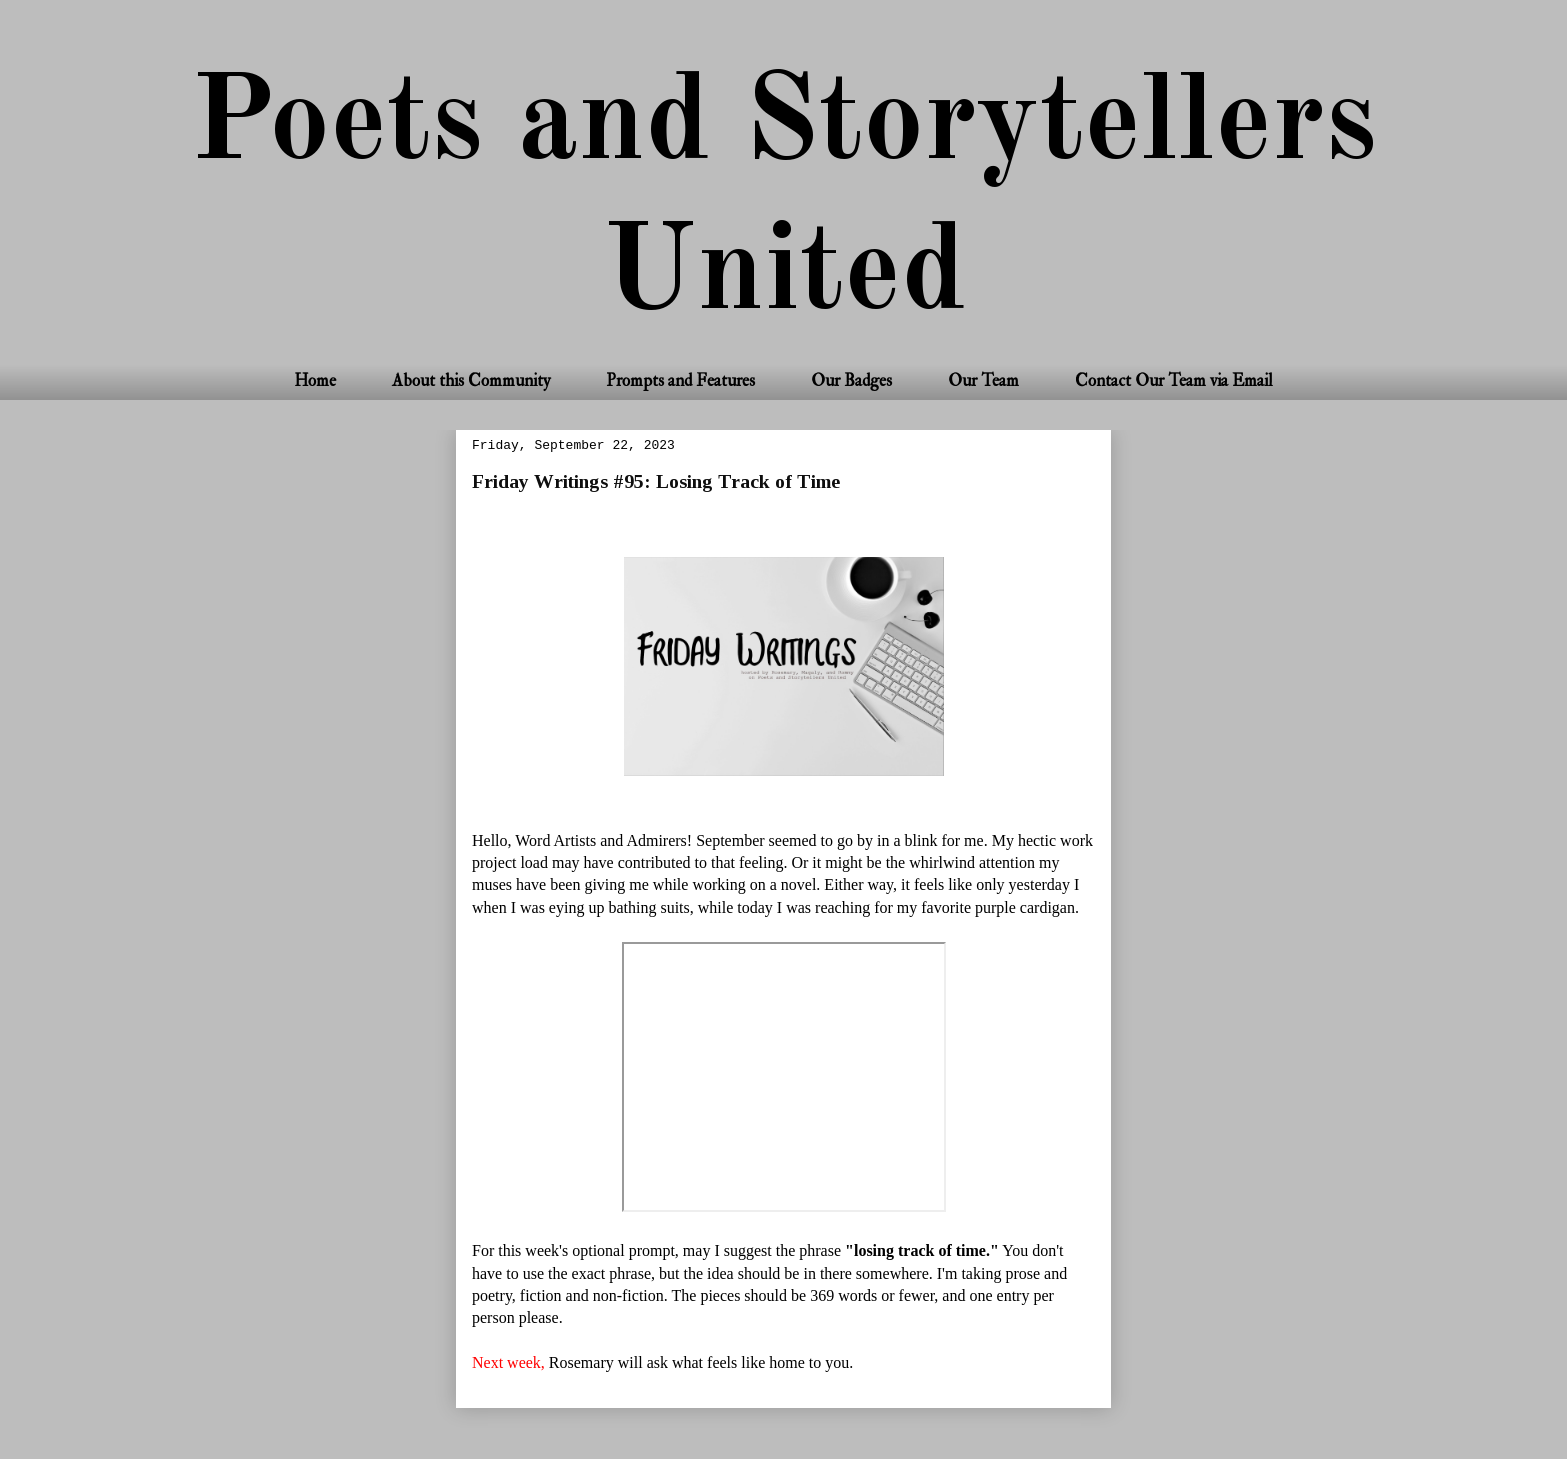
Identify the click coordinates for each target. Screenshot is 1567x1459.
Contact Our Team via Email (1174, 380)
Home (315, 380)
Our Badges (851, 380)
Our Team (983, 380)
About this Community (471, 380)
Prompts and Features (680, 380)
